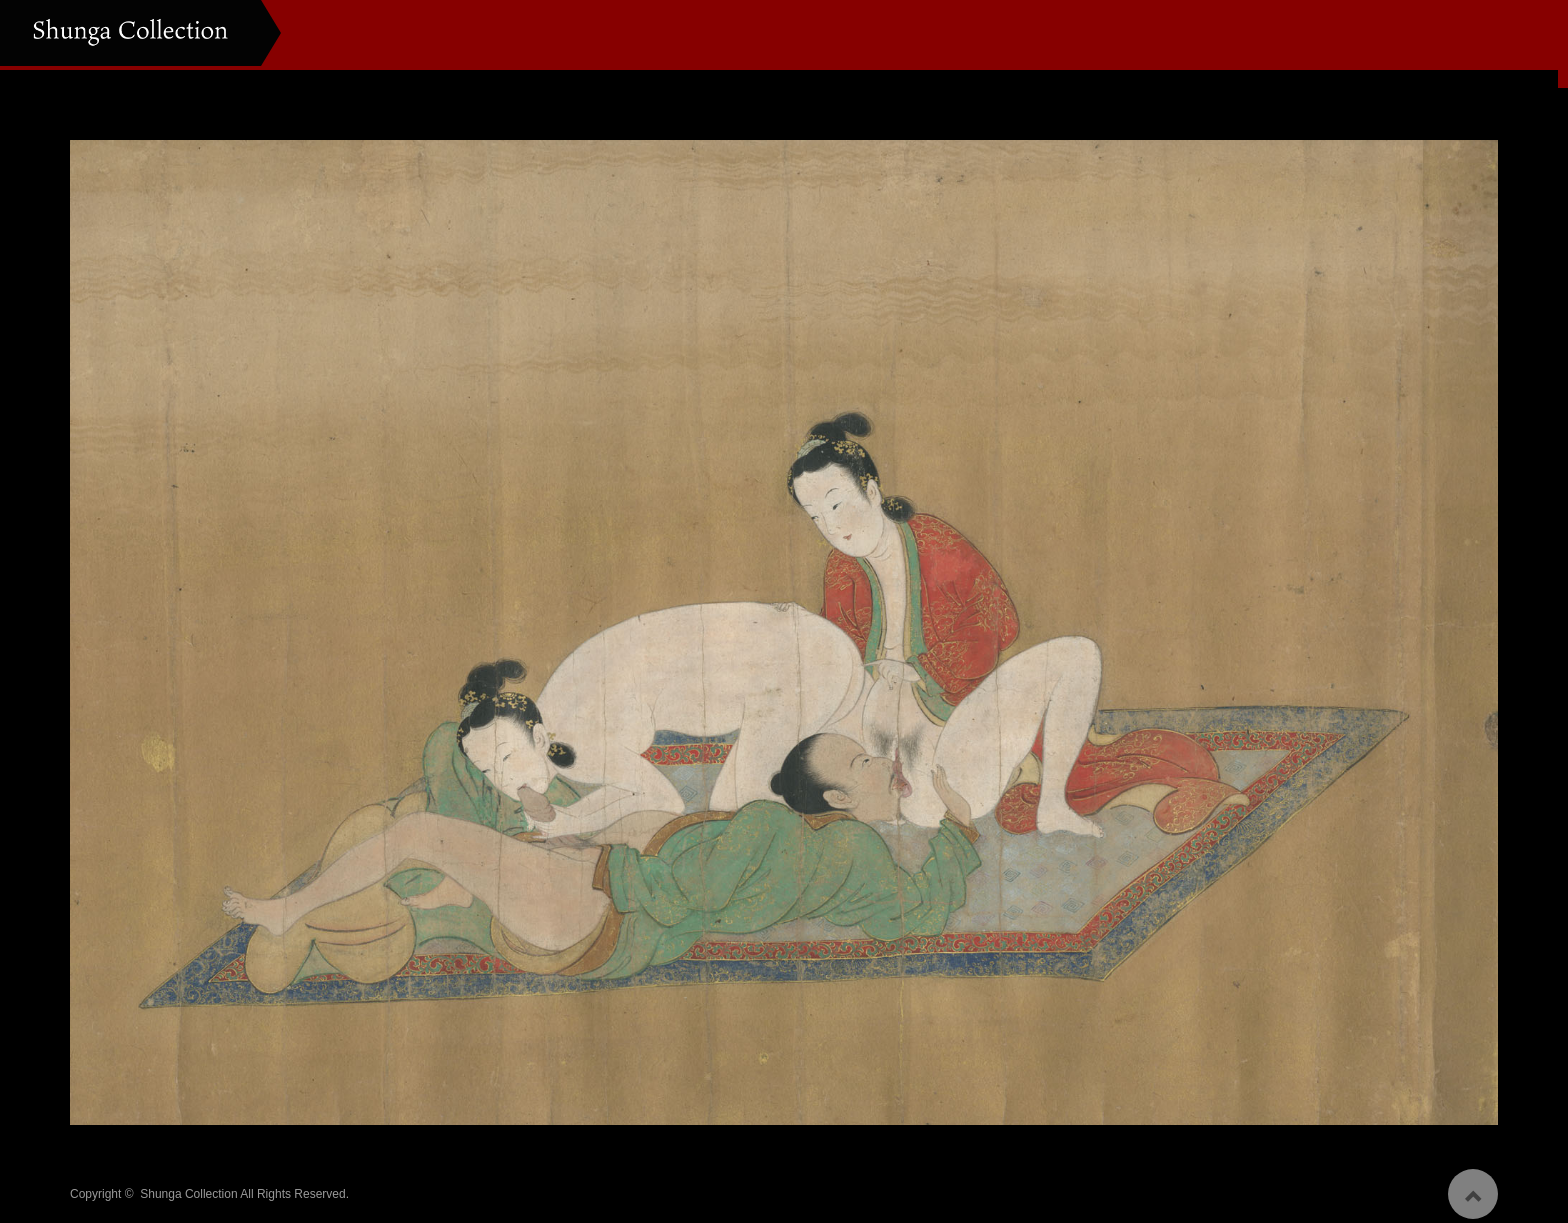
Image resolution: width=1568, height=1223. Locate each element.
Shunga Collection (188, 1186)
